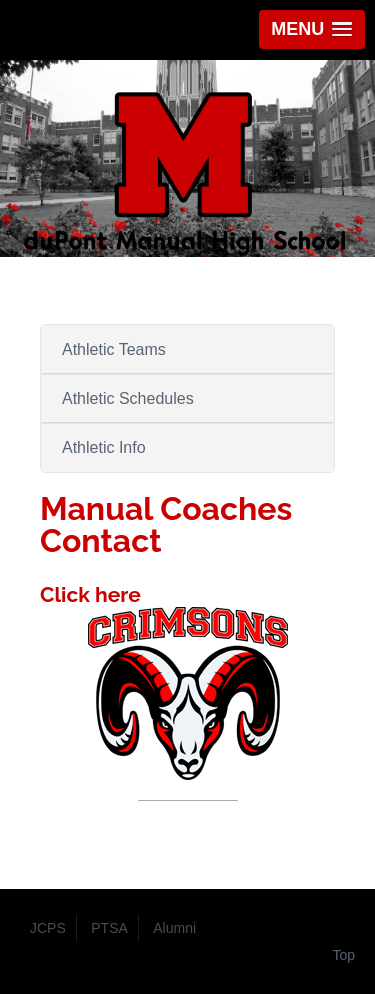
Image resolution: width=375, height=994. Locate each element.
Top (343, 955)
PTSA (109, 928)
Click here (90, 594)
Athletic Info (104, 447)
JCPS (48, 928)
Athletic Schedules (128, 398)
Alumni (174, 928)
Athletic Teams (114, 349)
